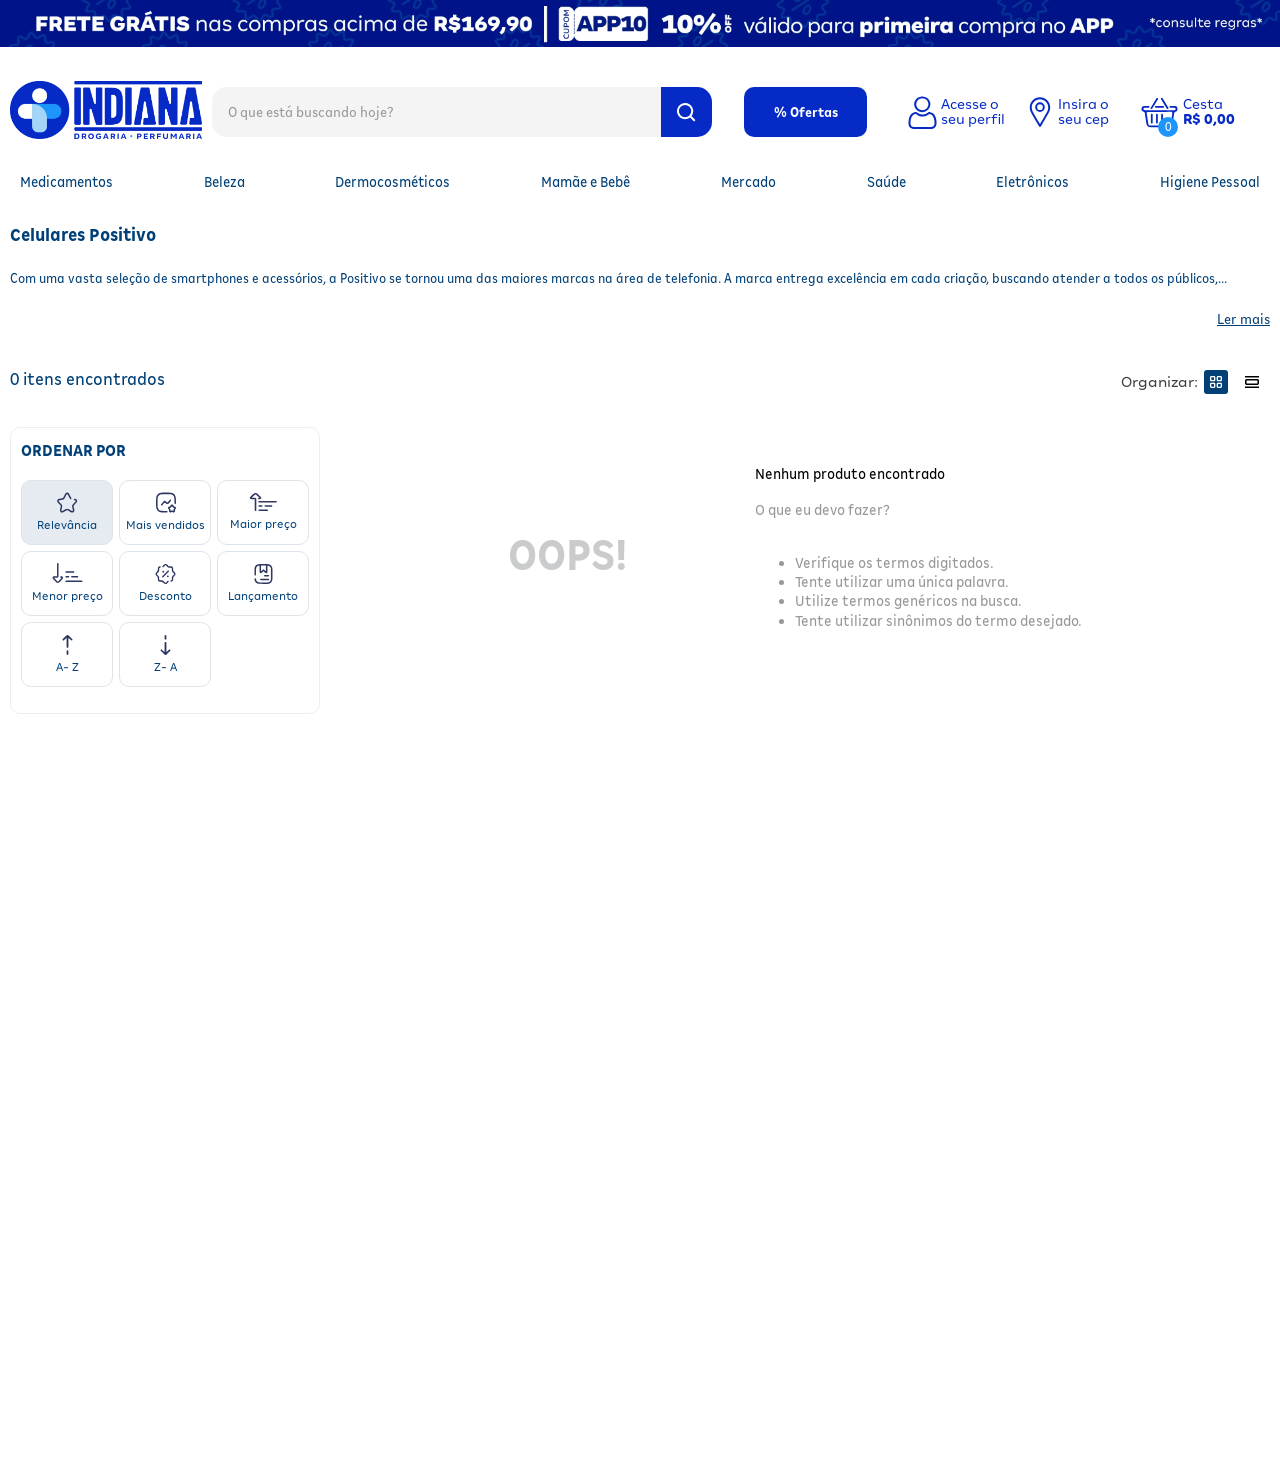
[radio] (1216, 382)
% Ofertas (806, 112)
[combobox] (462, 111)
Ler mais (1243, 319)
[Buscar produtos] (686, 112)
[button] (1224, 112)
